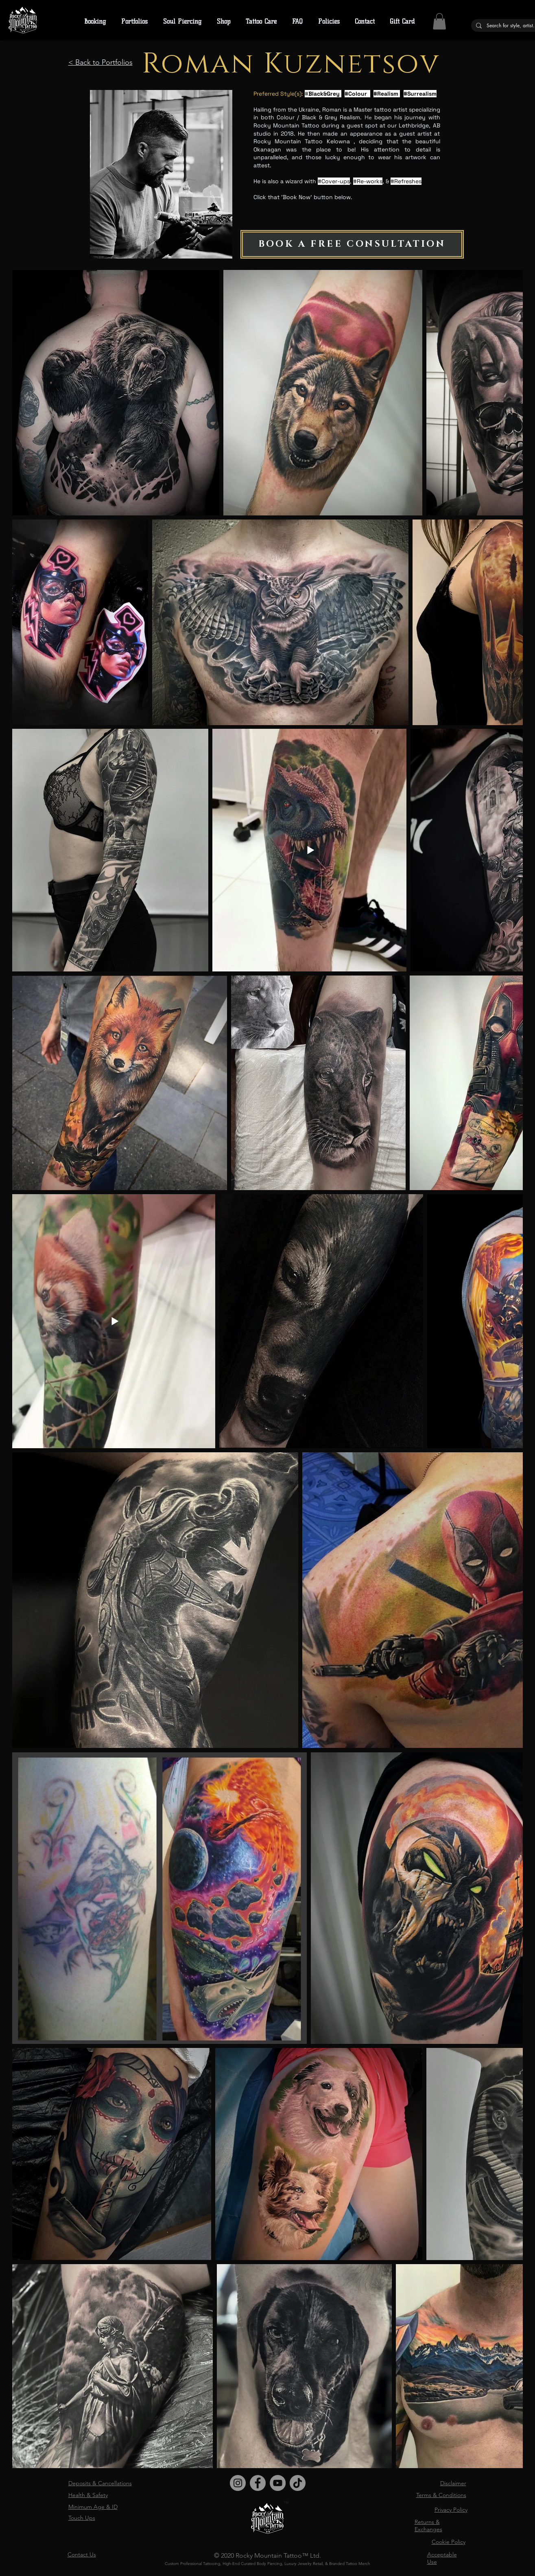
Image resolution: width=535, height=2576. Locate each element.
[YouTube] (278, 2483)
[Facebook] (258, 2483)
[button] (328, 21)
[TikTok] (298, 2483)
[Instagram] (238, 2483)
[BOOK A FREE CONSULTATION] (352, 244)
